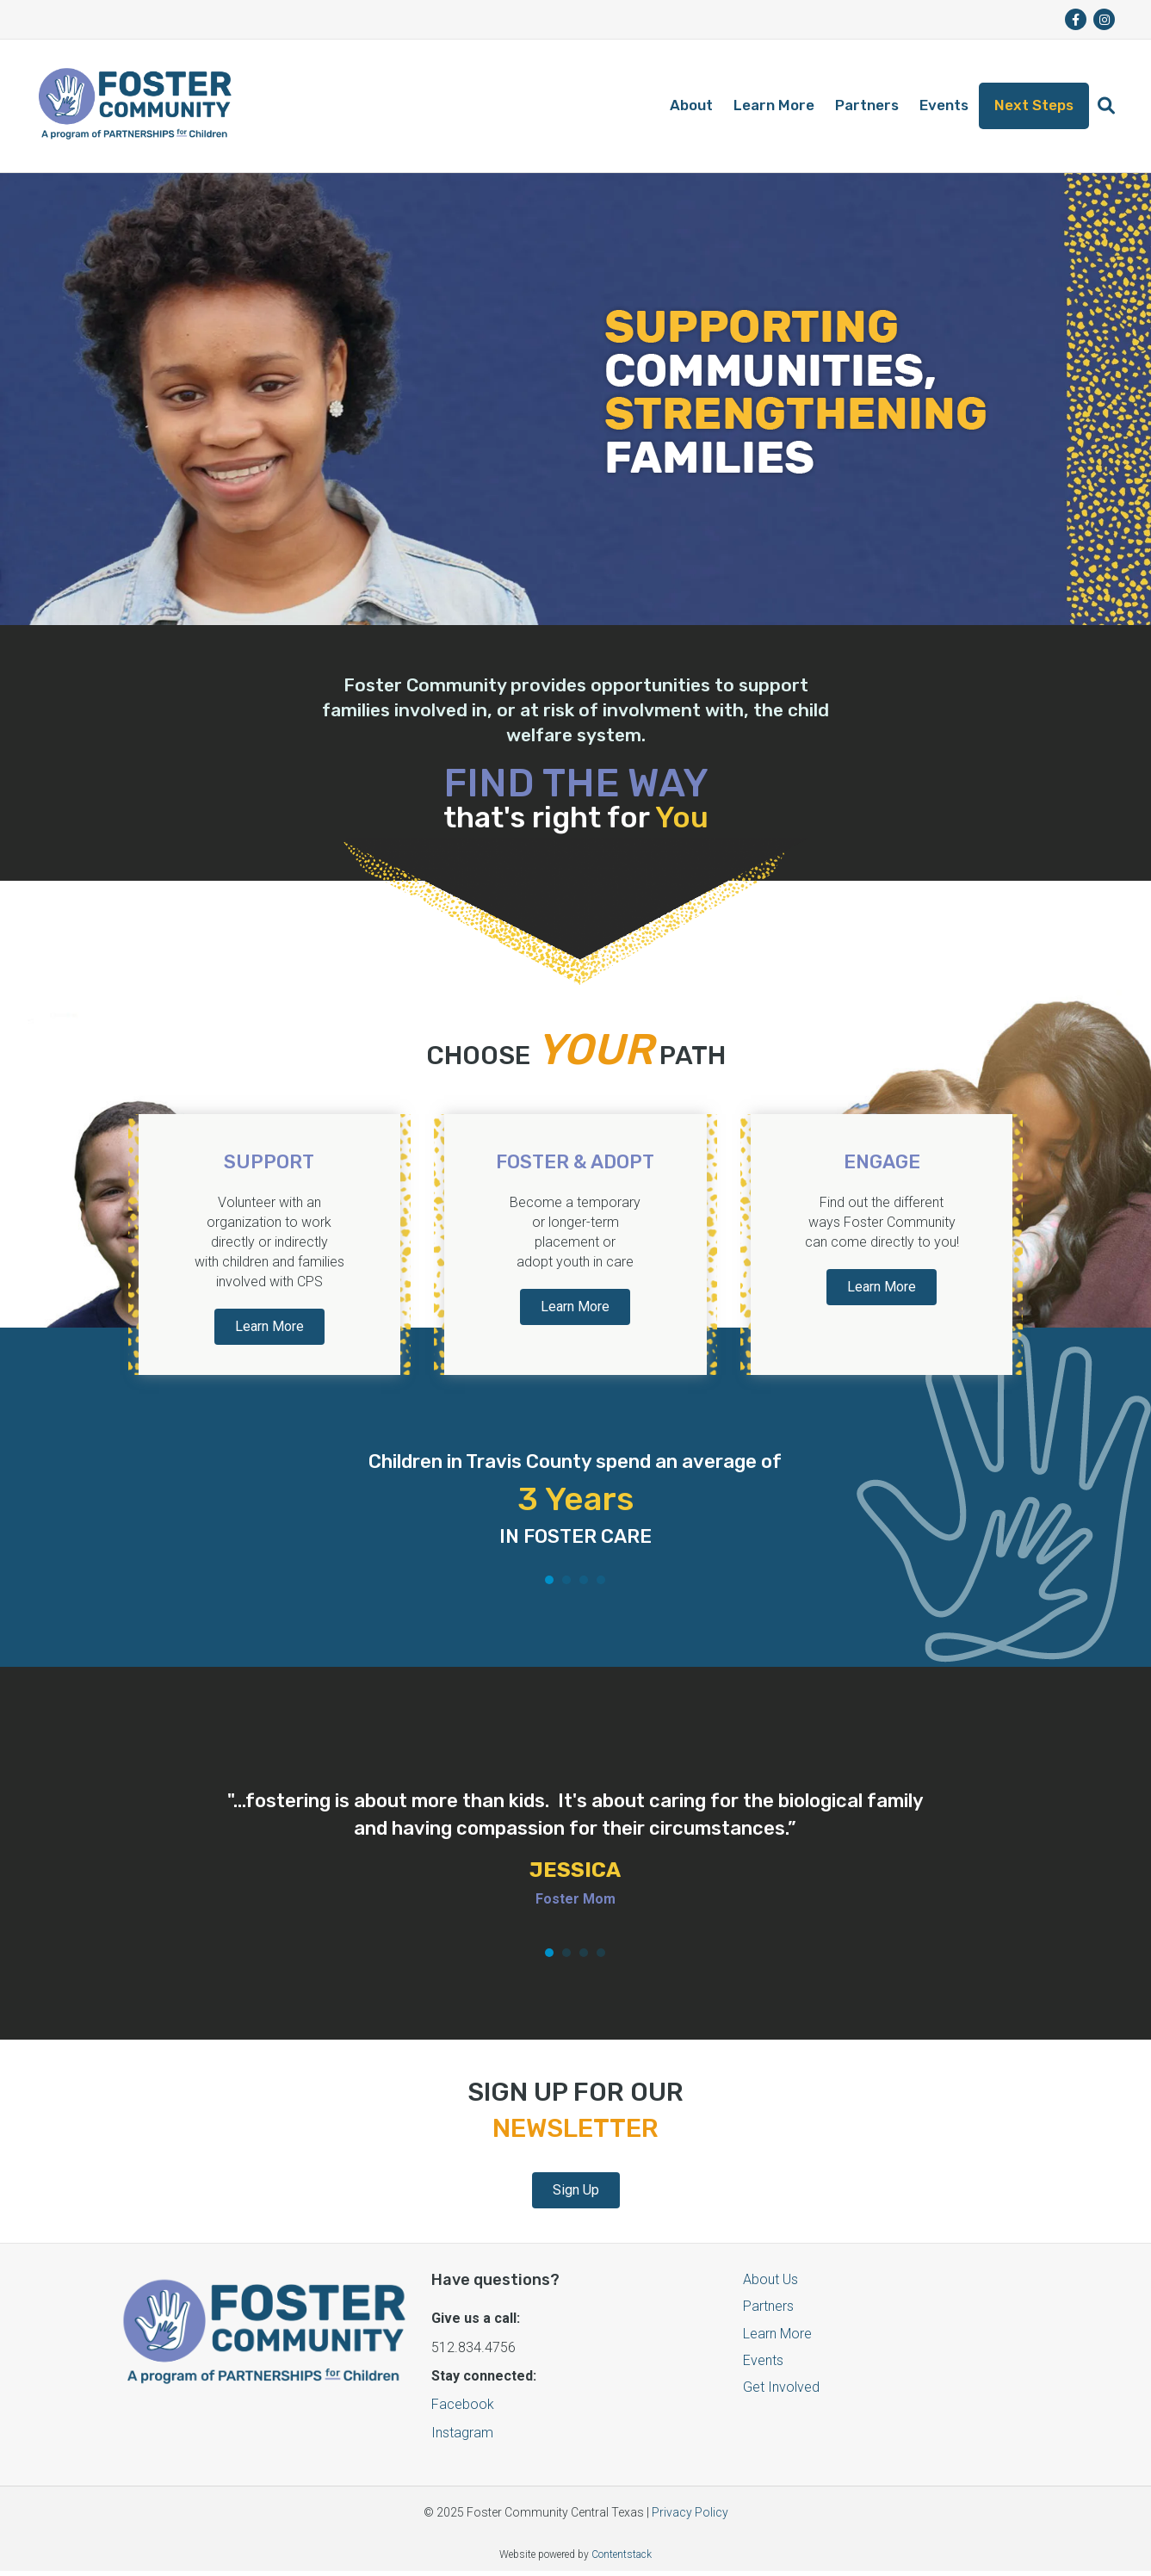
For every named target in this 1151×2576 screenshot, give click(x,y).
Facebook (462, 2404)
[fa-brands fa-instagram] (1104, 19)
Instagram (462, 2432)
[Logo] (134, 106)
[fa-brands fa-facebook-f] (1075, 19)
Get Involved (781, 2387)
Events (943, 105)
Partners (867, 105)
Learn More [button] (269, 1326)
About (691, 105)
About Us (770, 2279)
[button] (1106, 106)
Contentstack (621, 2554)
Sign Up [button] (576, 2190)
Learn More (773, 105)
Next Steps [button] (1034, 105)
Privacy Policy (690, 2512)
